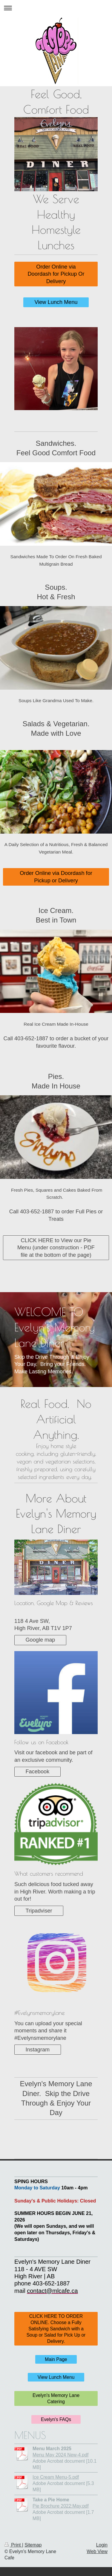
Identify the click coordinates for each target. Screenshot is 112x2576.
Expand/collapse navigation (56, 7)
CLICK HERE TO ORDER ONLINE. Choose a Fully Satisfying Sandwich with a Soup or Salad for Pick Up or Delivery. (56, 2329)
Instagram (37, 2050)
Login (102, 2544)
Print (13, 2544)
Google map (40, 1640)
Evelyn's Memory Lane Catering (56, 2398)
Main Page (56, 2359)
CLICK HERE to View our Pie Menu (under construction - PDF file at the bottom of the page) (56, 1247)
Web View (97, 2551)
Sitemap (33, 2544)
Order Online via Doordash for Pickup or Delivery (56, 877)
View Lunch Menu (55, 302)
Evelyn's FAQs (56, 2419)
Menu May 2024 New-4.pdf (60, 2454)
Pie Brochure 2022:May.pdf (61, 2505)
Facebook (37, 1772)
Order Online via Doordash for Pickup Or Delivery (55, 274)
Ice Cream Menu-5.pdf (56, 2477)
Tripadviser (38, 1911)
